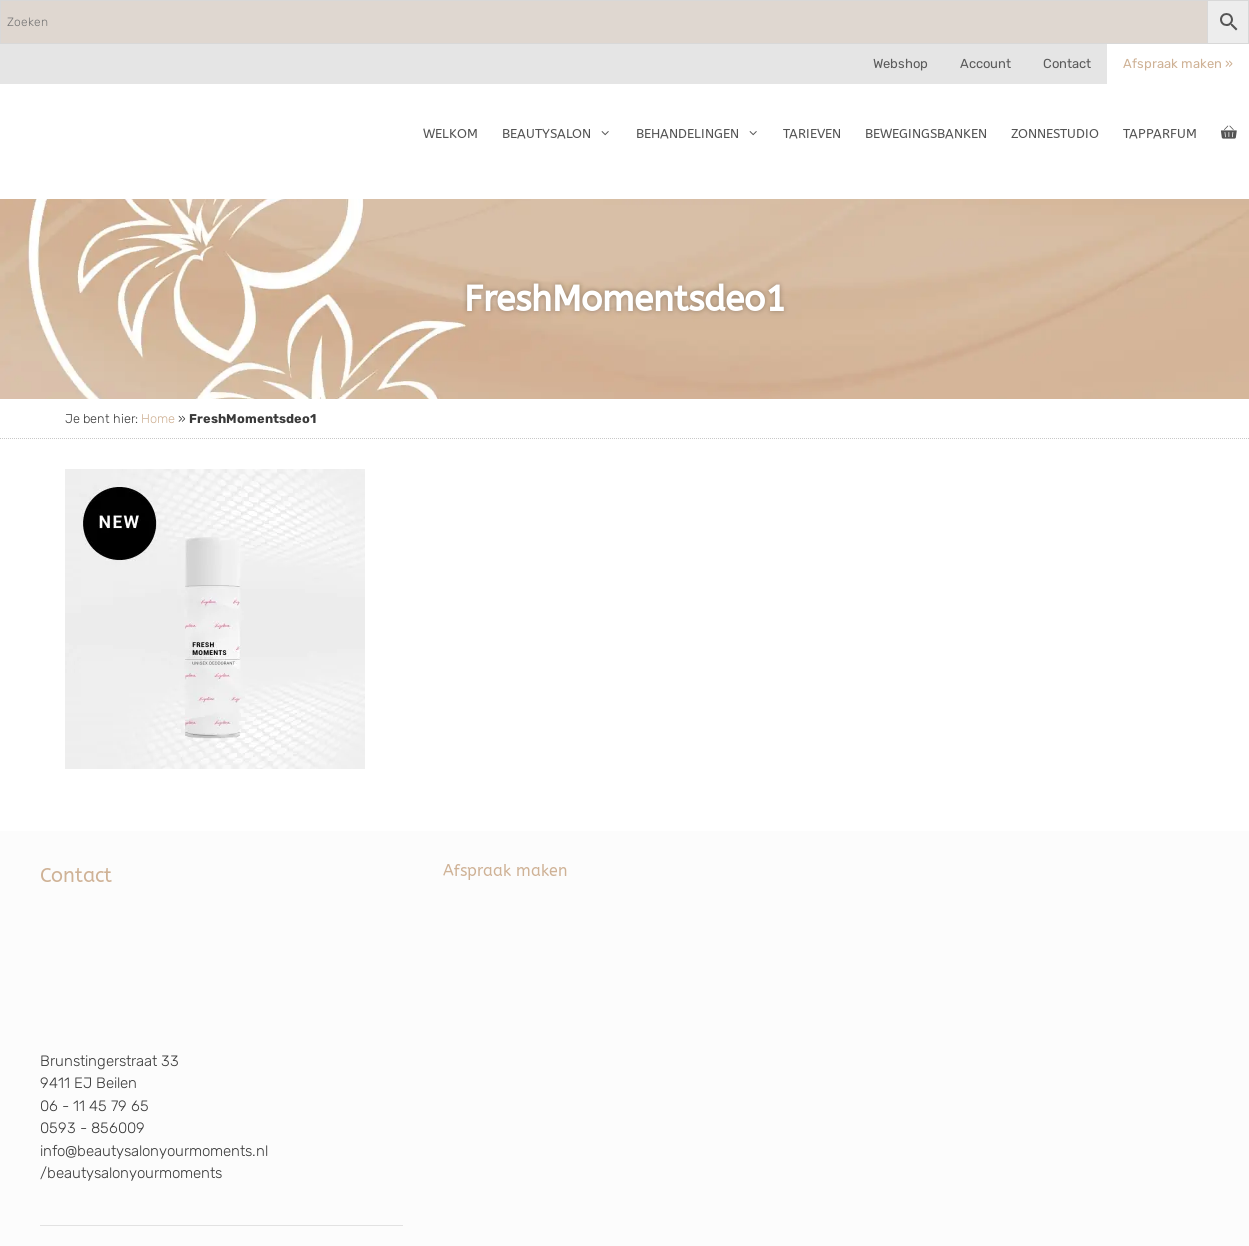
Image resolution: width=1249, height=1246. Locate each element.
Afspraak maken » (1178, 63)
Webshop (900, 63)
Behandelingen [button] (703, 134)
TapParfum (1160, 133)
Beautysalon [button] (562, 134)
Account (985, 63)
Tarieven (812, 133)
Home (158, 418)
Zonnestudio (1055, 133)
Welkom (450, 133)
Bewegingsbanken (926, 133)
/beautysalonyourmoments (131, 1173)
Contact (1067, 63)
